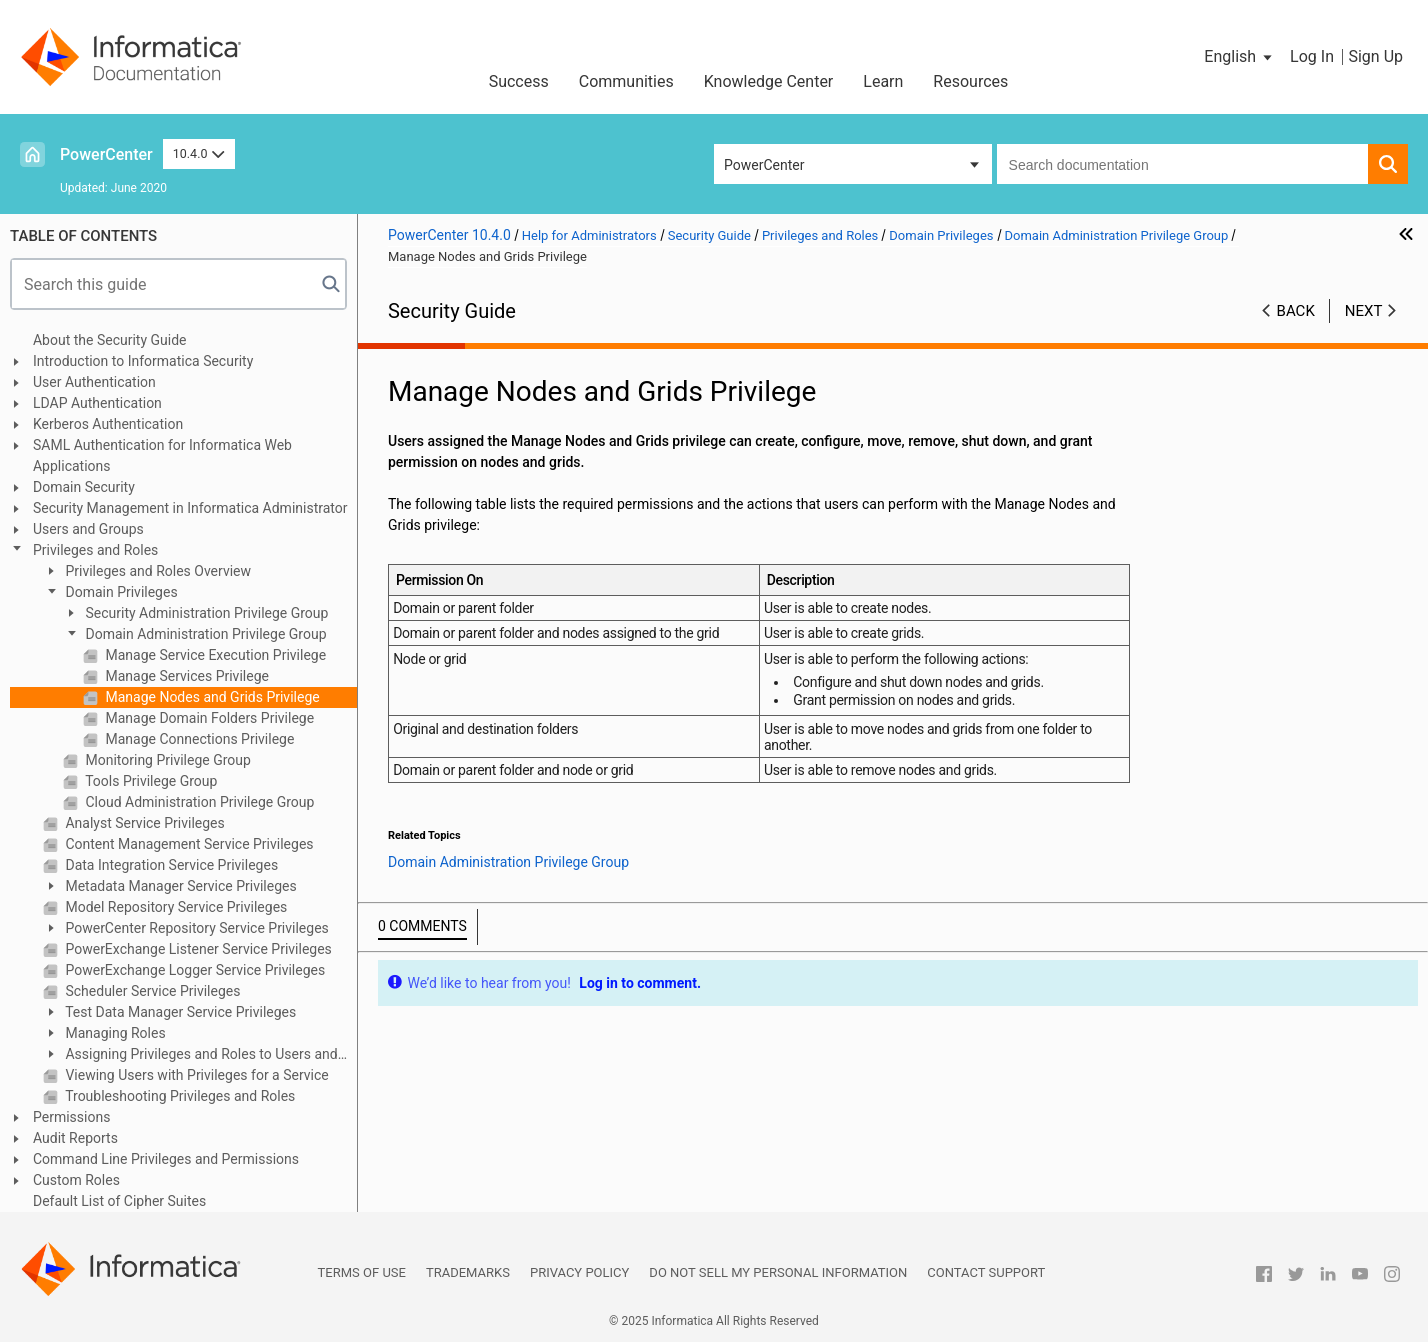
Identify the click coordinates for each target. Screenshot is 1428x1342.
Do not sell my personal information (778, 1272)
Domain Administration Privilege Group (204, 634)
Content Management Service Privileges (188, 844)
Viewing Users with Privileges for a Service (195, 1075)
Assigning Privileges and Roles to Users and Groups (190, 1055)
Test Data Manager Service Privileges (179, 1012)
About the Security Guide (110, 340)
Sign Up (1375, 56)
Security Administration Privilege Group (205, 613)
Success (519, 81)
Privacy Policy (579, 1272)
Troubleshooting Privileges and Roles (178, 1096)
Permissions (71, 1117)
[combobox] (1182, 164)
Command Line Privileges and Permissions (166, 1159)
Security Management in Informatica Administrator (190, 508)
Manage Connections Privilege (198, 739)
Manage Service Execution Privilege (214, 655)
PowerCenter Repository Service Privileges (195, 928)
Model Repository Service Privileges (174, 907)
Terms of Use (362, 1272)
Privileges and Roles (95, 550)
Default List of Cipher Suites (119, 1201)
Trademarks (468, 1272)
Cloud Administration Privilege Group (198, 802)
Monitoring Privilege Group (166, 760)
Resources (970, 81)
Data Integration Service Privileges (170, 865)
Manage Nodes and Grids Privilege (211, 697)
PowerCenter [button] (764, 165)
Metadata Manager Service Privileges (179, 886)
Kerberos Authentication (108, 424)
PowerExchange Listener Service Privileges (197, 949)
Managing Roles (114, 1033)
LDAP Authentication (97, 403)
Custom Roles (76, 1180)
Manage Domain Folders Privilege (208, 718)
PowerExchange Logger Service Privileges (193, 970)
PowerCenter (106, 154)
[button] (1239, 57)
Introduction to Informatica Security (143, 361)
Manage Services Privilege (185, 676)
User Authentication (94, 382)
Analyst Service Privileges (143, 823)
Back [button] (1296, 311)
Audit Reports (75, 1138)
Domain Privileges (120, 592)
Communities (626, 81)
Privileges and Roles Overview (156, 571)
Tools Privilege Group (149, 781)
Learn (883, 81)
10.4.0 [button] (199, 153)
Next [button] (1364, 311)
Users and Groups (88, 529)
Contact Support (986, 1272)
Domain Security (84, 487)
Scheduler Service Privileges (151, 991)
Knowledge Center (769, 81)
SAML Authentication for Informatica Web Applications (162, 455)
